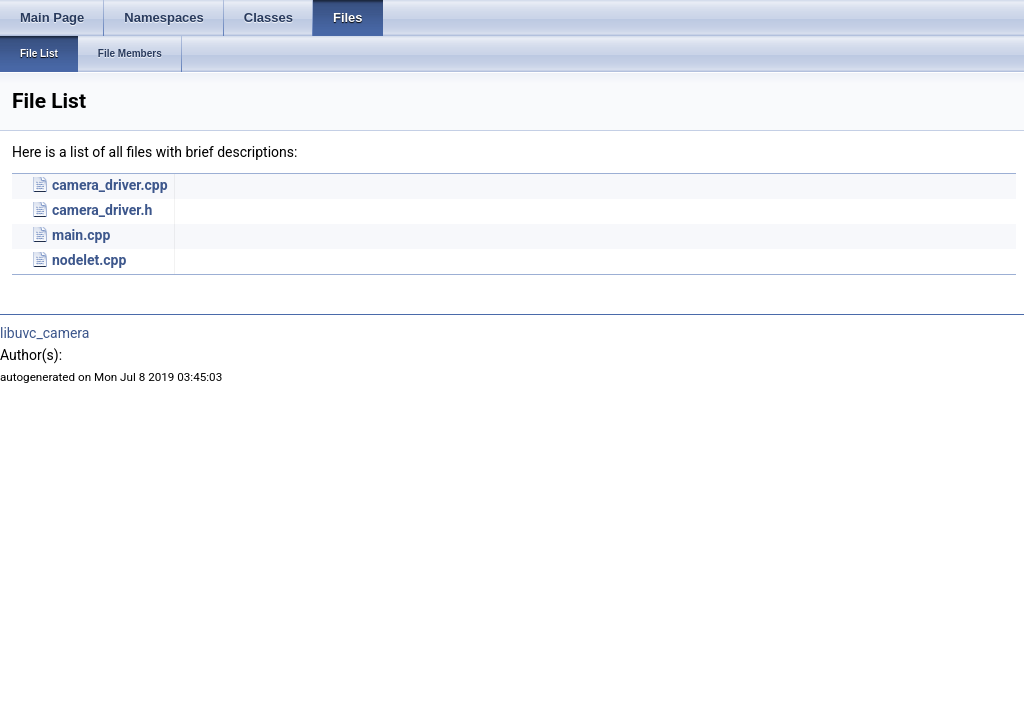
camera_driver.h (102, 210)
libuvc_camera (44, 333)
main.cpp (81, 235)
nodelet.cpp (89, 260)
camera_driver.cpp (110, 185)
